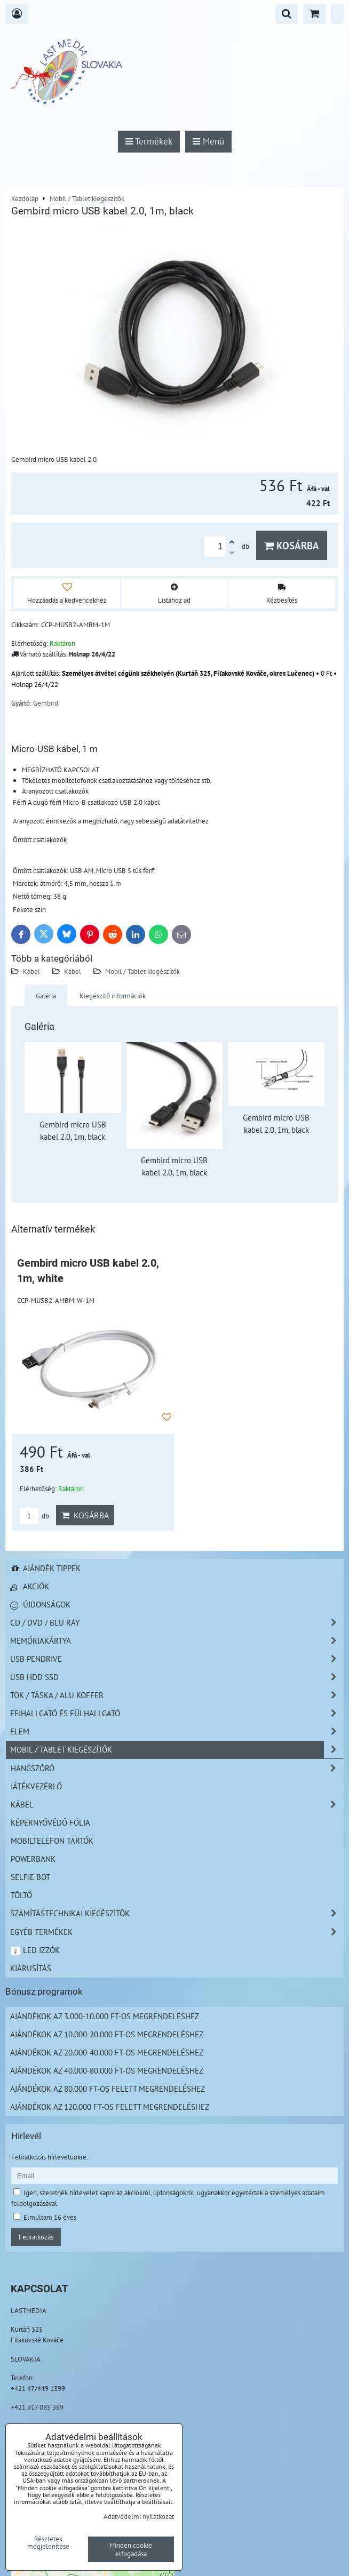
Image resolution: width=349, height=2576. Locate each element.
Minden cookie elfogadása (130, 2549)
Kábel (31, 971)
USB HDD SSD (176, 1677)
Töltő (21, 1895)
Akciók (29, 1586)
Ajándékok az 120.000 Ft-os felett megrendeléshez (109, 2106)
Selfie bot (30, 1876)
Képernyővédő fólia (50, 1822)
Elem (176, 1731)
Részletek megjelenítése (48, 2542)
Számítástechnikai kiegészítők (176, 1913)
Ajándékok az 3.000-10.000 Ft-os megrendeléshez (104, 2016)
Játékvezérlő (36, 1786)
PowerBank (33, 1858)
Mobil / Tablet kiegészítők (142, 971)
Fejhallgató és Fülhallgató (176, 1713)
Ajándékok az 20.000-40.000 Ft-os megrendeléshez (106, 2052)
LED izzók (35, 1950)
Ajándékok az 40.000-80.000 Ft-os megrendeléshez (106, 2070)
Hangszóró (177, 1768)
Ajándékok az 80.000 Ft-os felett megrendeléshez (107, 2088)
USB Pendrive (176, 1659)
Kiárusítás (30, 1968)
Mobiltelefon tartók (52, 1840)
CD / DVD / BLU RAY (176, 1622)
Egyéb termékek (176, 1932)
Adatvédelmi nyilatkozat (139, 2516)
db (34, 1516)
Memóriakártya (176, 1641)
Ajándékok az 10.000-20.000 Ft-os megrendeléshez (106, 2034)
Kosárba (291, 545)
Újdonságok (40, 1604)
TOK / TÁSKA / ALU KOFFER (176, 1695)
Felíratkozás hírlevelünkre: (49, 2157)
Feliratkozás (36, 2237)
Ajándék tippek (45, 1568)
